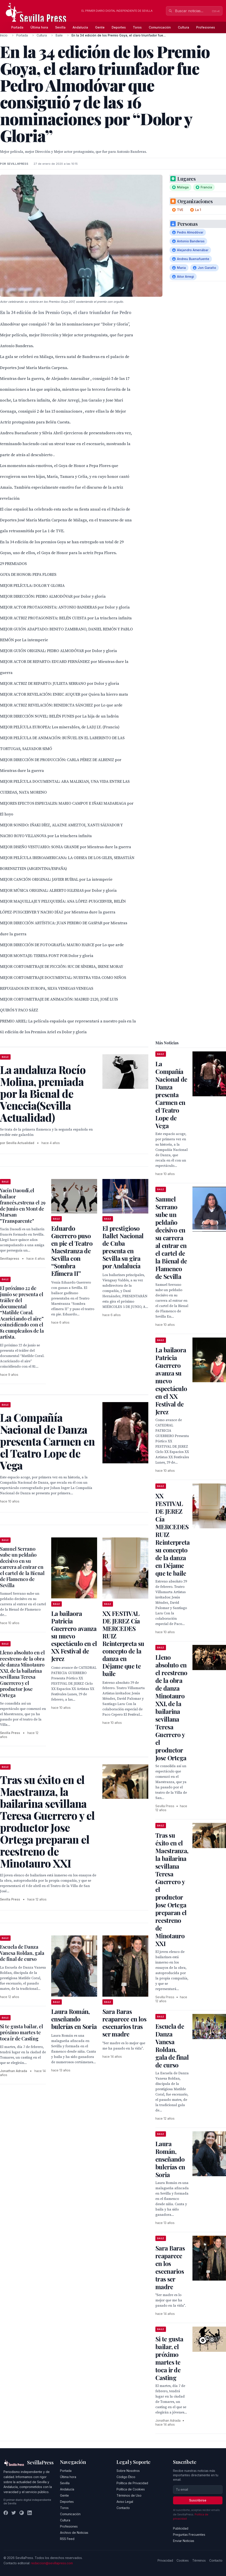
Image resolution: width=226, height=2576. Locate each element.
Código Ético (126, 2477)
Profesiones (205, 27)
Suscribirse (197, 2500)
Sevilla (60, 27)
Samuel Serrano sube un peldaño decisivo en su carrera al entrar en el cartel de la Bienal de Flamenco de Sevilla (22, 1566)
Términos (199, 2560)
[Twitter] (13, 2513)
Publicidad (180, 2528)
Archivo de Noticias (74, 2532)
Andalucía (80, 27)
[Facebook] (6, 2513)
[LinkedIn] (29, 2513)
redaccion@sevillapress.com (52, 2563)
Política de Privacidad (132, 2483)
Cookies (183, 2560)
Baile (59, 35)
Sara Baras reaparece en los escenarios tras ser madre (124, 2022)
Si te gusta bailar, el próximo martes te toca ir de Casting (21, 2032)
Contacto (123, 2508)
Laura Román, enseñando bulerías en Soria (74, 2019)
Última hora (39, 27)
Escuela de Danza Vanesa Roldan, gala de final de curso (22, 1952)
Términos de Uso (129, 2495)
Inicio (4, 35)
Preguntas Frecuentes (189, 2534)
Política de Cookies (131, 2489)
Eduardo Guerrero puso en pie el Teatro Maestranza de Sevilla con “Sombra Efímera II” (71, 1250)
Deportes (119, 27)
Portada (17, 27)
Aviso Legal (125, 2501)
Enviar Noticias (183, 2541)
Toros (137, 27)
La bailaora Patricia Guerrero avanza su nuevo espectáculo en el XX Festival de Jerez (74, 1636)
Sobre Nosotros (128, 2471)
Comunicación (160, 27)
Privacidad (165, 2560)
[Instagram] (21, 2513)
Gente (100, 27)
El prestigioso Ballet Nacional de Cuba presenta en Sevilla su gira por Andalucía (123, 1247)
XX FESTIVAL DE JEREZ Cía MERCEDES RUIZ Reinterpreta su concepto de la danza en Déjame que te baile (123, 1643)
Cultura (183, 27)
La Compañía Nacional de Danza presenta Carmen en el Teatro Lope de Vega (171, 1095)
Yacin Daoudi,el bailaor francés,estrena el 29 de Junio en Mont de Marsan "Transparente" (22, 1205)
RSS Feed (67, 2539)
